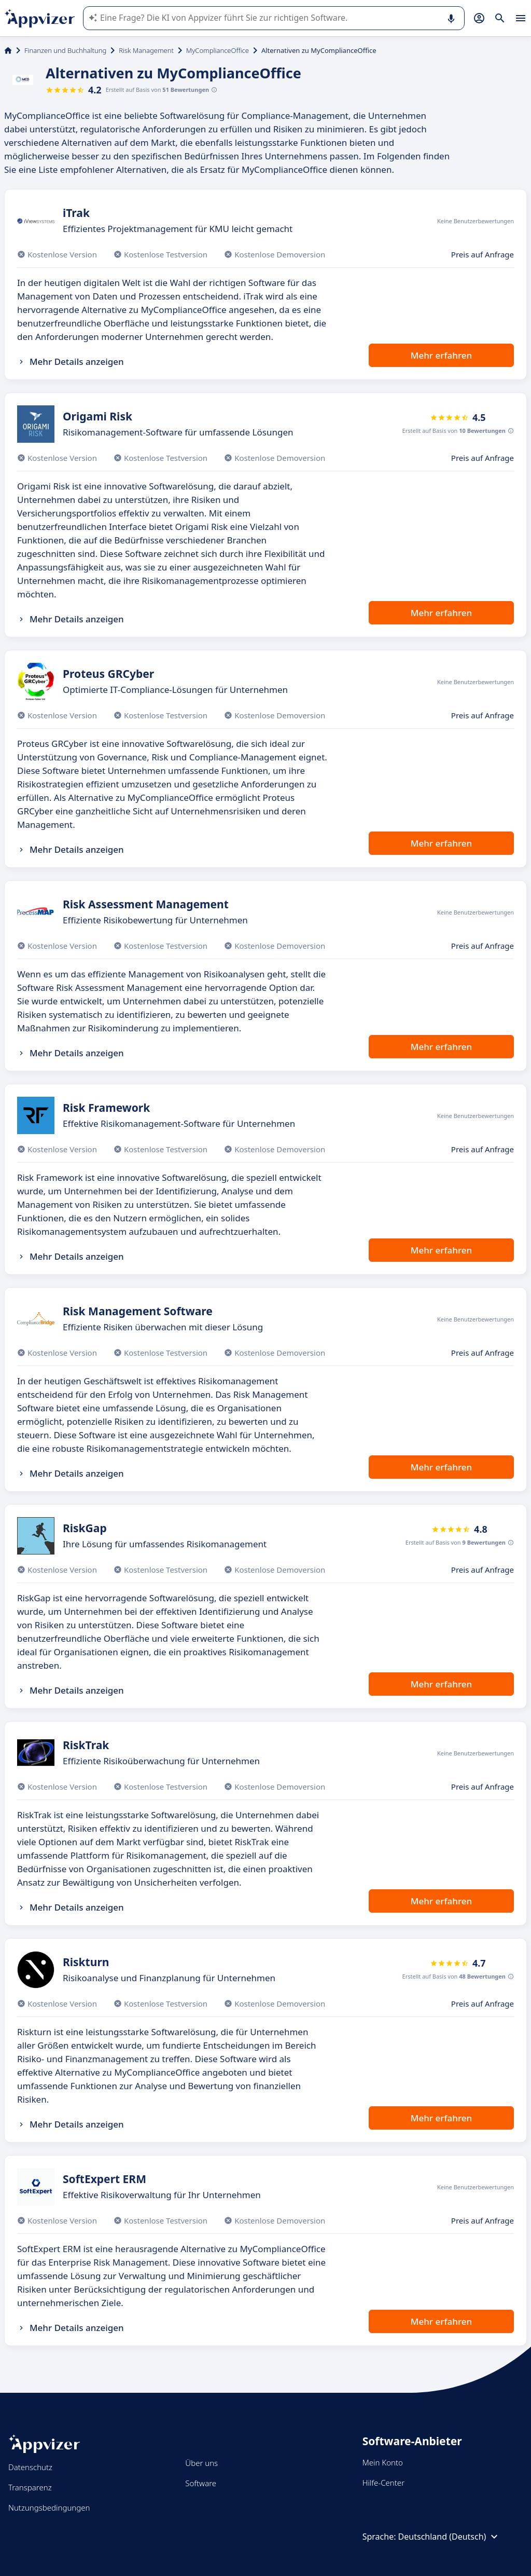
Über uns (201, 2463)
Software (200, 2483)
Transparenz (30, 2487)
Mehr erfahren (441, 355)
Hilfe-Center (383, 2482)
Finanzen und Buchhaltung (65, 50)
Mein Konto (382, 2462)
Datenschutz (30, 2467)
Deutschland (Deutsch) (449, 2536)
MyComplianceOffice (217, 50)
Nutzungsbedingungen (49, 2507)
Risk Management (146, 50)
